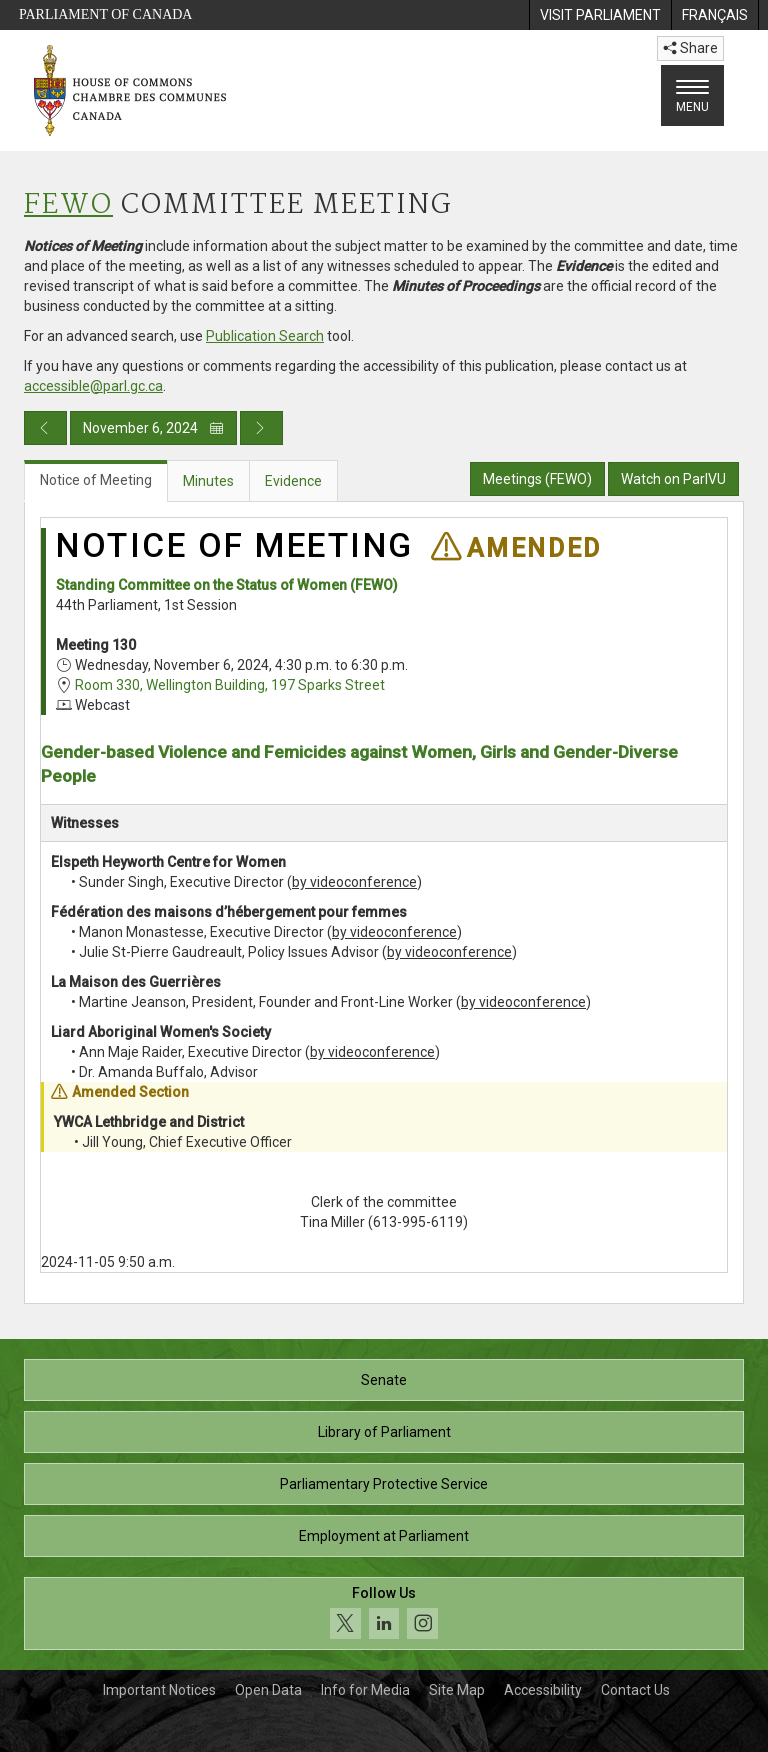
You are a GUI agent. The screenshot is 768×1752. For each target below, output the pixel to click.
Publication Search (265, 336)
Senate (384, 1380)
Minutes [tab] (208, 481)
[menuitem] (600, 15)
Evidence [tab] (293, 481)
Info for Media (365, 1690)
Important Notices (159, 1690)
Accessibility (543, 1690)
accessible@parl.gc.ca (93, 386)
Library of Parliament (384, 1432)
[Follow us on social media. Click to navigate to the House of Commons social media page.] (384, 1613)
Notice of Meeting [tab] (96, 480)
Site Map (457, 1690)
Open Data (268, 1690)
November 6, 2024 (153, 428)
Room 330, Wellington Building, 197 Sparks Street (230, 685)
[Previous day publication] (45, 428)
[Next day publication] (261, 428)
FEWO (68, 205)
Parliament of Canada (105, 14)
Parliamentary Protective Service (384, 1484)
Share (690, 48)
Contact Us (635, 1690)
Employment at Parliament (384, 1536)
